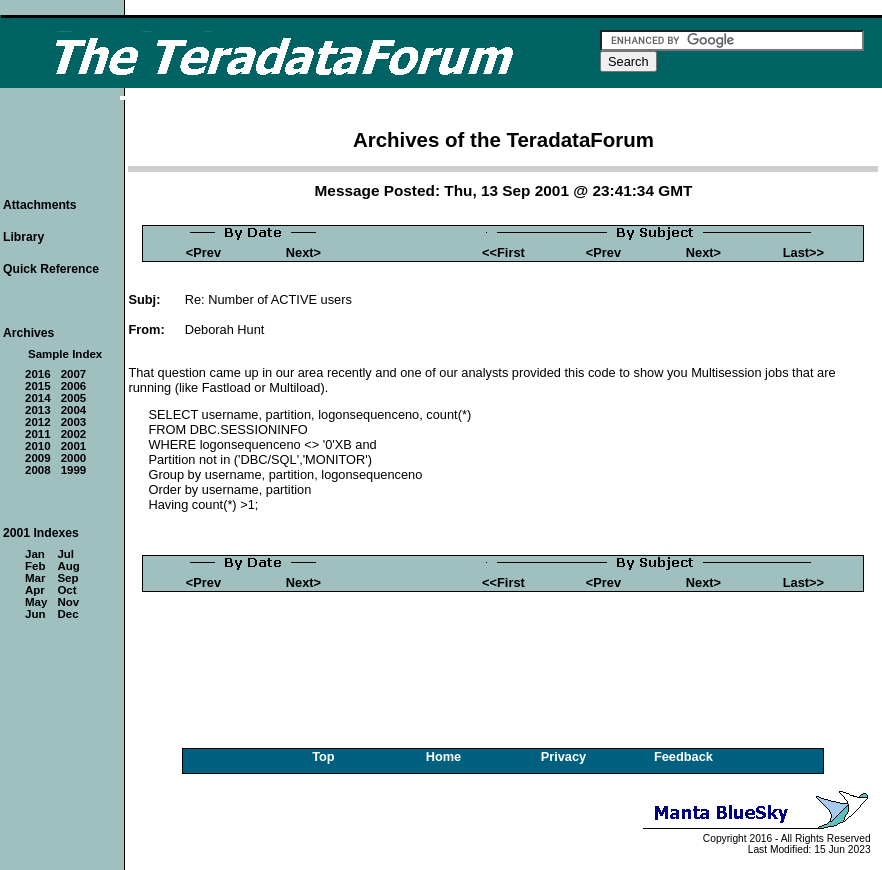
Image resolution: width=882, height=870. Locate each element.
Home (444, 756)
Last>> (803, 252)
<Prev (203, 252)
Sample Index (65, 354)
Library (23, 237)
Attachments (40, 205)
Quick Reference (51, 269)
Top (323, 756)
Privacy (564, 756)
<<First (503, 252)
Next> (303, 252)
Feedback (683, 756)
